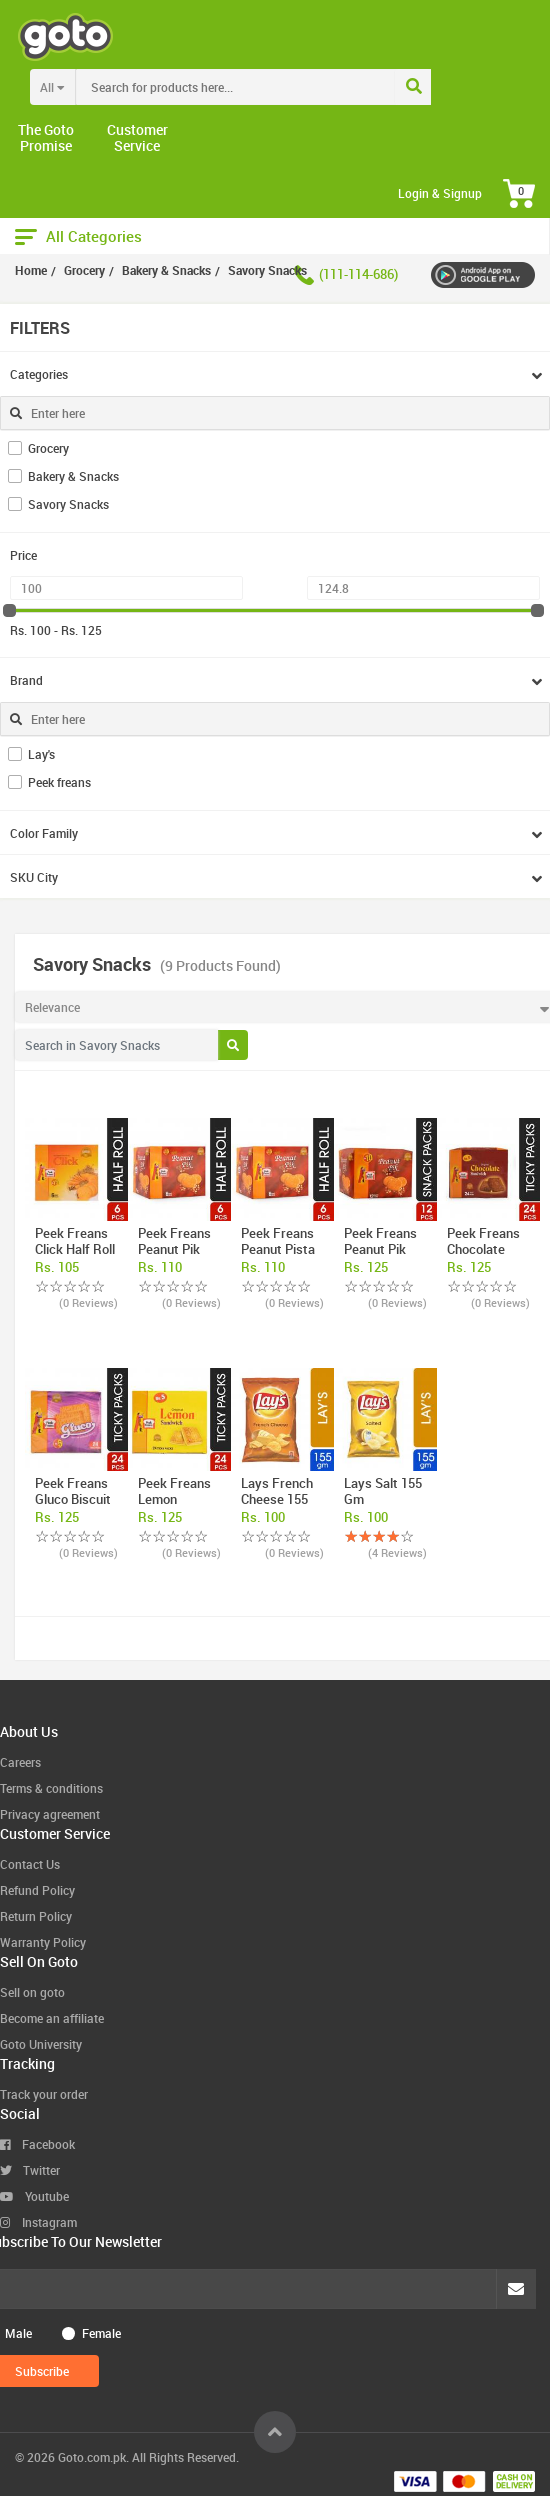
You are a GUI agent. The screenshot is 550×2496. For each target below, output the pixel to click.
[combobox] (276, 87)
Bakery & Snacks (73, 476)
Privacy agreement (50, 1814)
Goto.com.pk (92, 2457)
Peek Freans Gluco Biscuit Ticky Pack (73, 1498)
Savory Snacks (68, 504)
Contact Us (30, 1864)
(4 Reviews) (397, 1552)
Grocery (48, 448)
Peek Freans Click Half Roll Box (75, 1248)
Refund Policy (37, 1890)
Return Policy (36, 1916)
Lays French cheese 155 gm (277, 1498)
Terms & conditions (51, 1788)
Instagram (38, 2222)
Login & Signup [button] (440, 193)
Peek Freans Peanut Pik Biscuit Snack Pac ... (383, 1256)
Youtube (34, 2196)
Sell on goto (32, 1992)
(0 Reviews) (88, 1302)
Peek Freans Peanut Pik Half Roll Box (175, 1248)
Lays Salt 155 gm (383, 1491)
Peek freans (59, 782)
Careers (20, 1762)
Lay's (41, 754)
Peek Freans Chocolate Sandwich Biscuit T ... (483, 1256)
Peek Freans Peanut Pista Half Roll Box (278, 1248)
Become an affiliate (52, 2018)
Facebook (37, 2144)
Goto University (41, 2044)
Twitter (30, 2170)
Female (101, 2333)
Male (18, 2333)
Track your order (44, 2094)
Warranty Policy (43, 1942)
